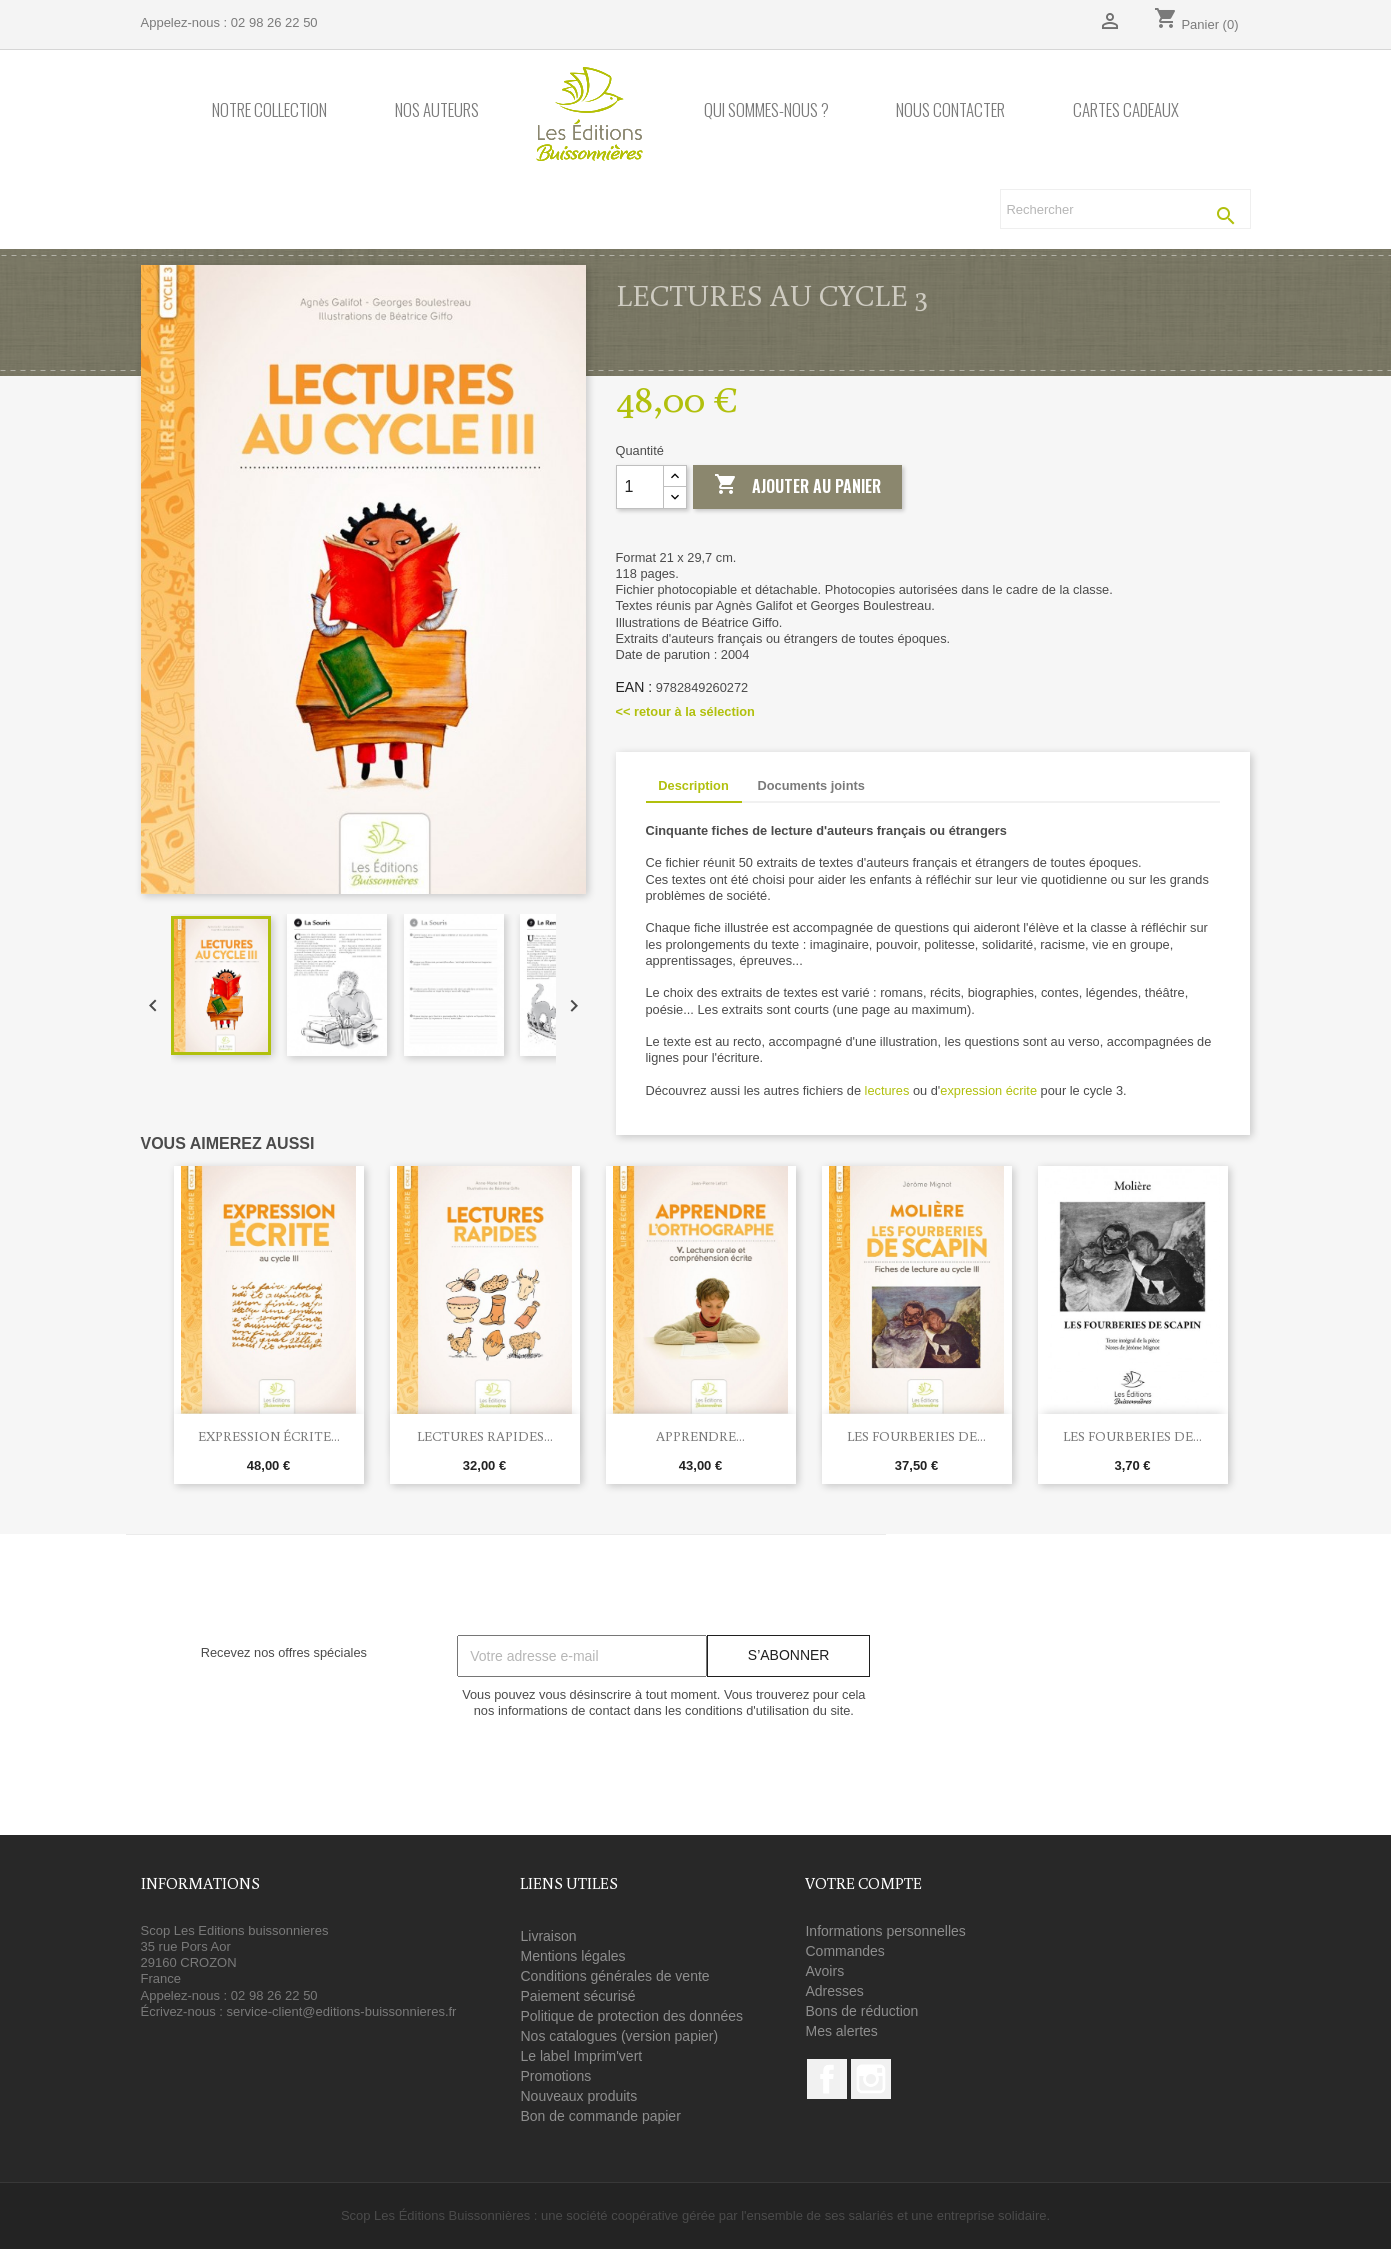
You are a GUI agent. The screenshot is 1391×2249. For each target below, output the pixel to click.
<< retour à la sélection (685, 711)
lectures (887, 1090)
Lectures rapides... (485, 1436)
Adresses (834, 1991)
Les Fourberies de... (916, 1436)
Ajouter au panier (797, 486)
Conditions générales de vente (614, 1976)
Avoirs (824, 1971)
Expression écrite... (269, 1436)
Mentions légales (572, 1956)
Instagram (871, 2079)
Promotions (555, 2076)
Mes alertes (841, 2031)
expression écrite (988, 1090)
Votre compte (863, 1883)
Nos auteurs (437, 110)
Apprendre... (700, 1436)
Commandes (844, 1951)
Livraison (548, 1936)
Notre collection (269, 110)
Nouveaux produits (578, 2096)
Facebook (827, 2079)
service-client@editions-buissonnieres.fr (341, 2011)
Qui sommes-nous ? (766, 110)
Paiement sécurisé (577, 1996)
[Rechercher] (1125, 209)
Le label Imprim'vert (581, 2056)
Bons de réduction (861, 2011)
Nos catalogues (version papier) (619, 2036)
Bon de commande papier (600, 2116)
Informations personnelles (885, 1931)
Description (693, 785)
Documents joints (810, 785)
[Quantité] (640, 487)
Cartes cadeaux (1126, 110)
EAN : (634, 687)
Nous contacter (950, 110)
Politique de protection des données (631, 2016)
